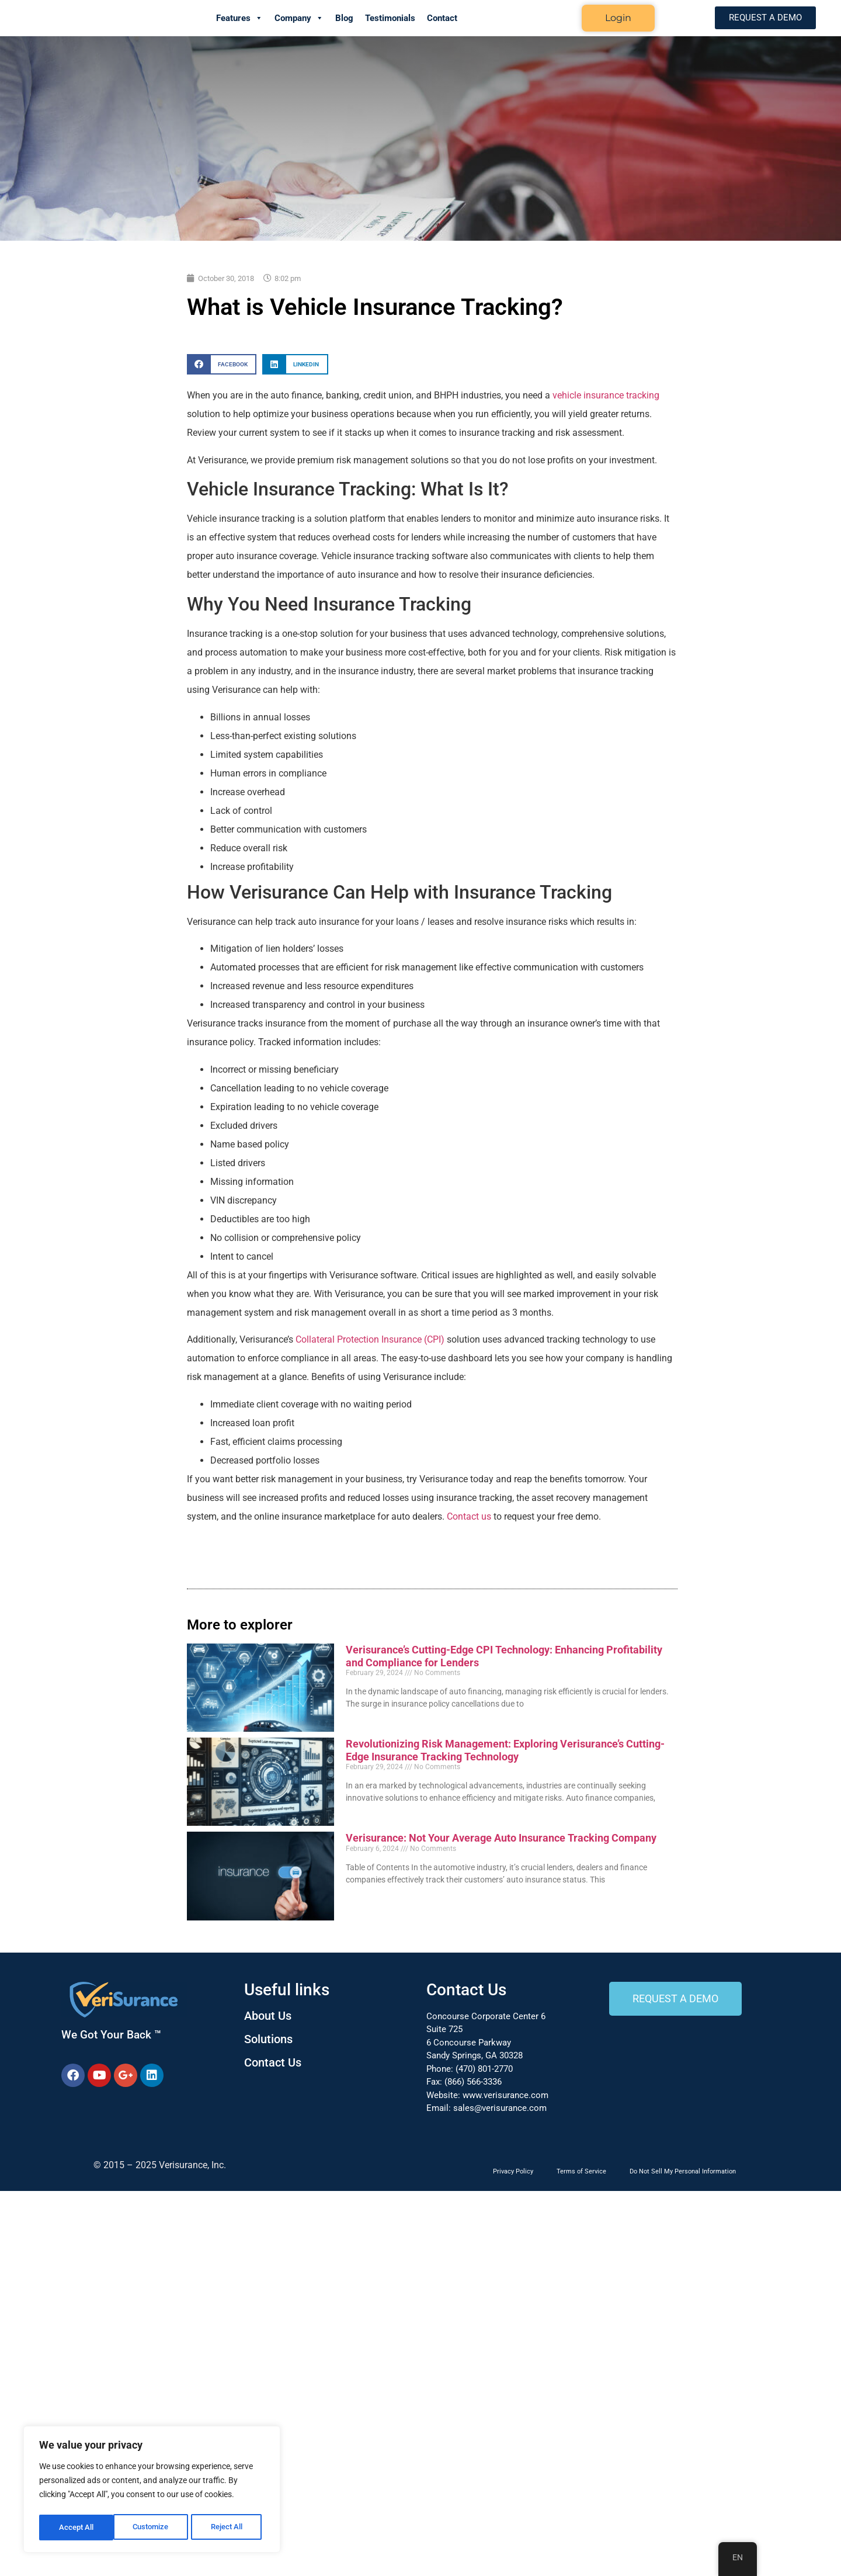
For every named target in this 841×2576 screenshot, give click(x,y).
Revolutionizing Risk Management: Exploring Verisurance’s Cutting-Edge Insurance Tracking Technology (505, 1750)
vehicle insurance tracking (605, 395)
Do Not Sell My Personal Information (683, 2171)
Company (299, 18)
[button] (221, 364)
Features (239, 18)
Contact (442, 18)
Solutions (268, 2039)
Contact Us (272, 2062)
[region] (151, 2491)
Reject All (153, 2527)
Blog (344, 18)
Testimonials (390, 18)
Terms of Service (581, 2171)
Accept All (229, 2527)
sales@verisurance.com (500, 2108)
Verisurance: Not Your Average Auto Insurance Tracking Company (501, 1838)
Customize (76, 2527)
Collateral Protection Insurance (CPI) (370, 1339)
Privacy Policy (513, 2171)
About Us (267, 2016)
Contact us (469, 1516)
